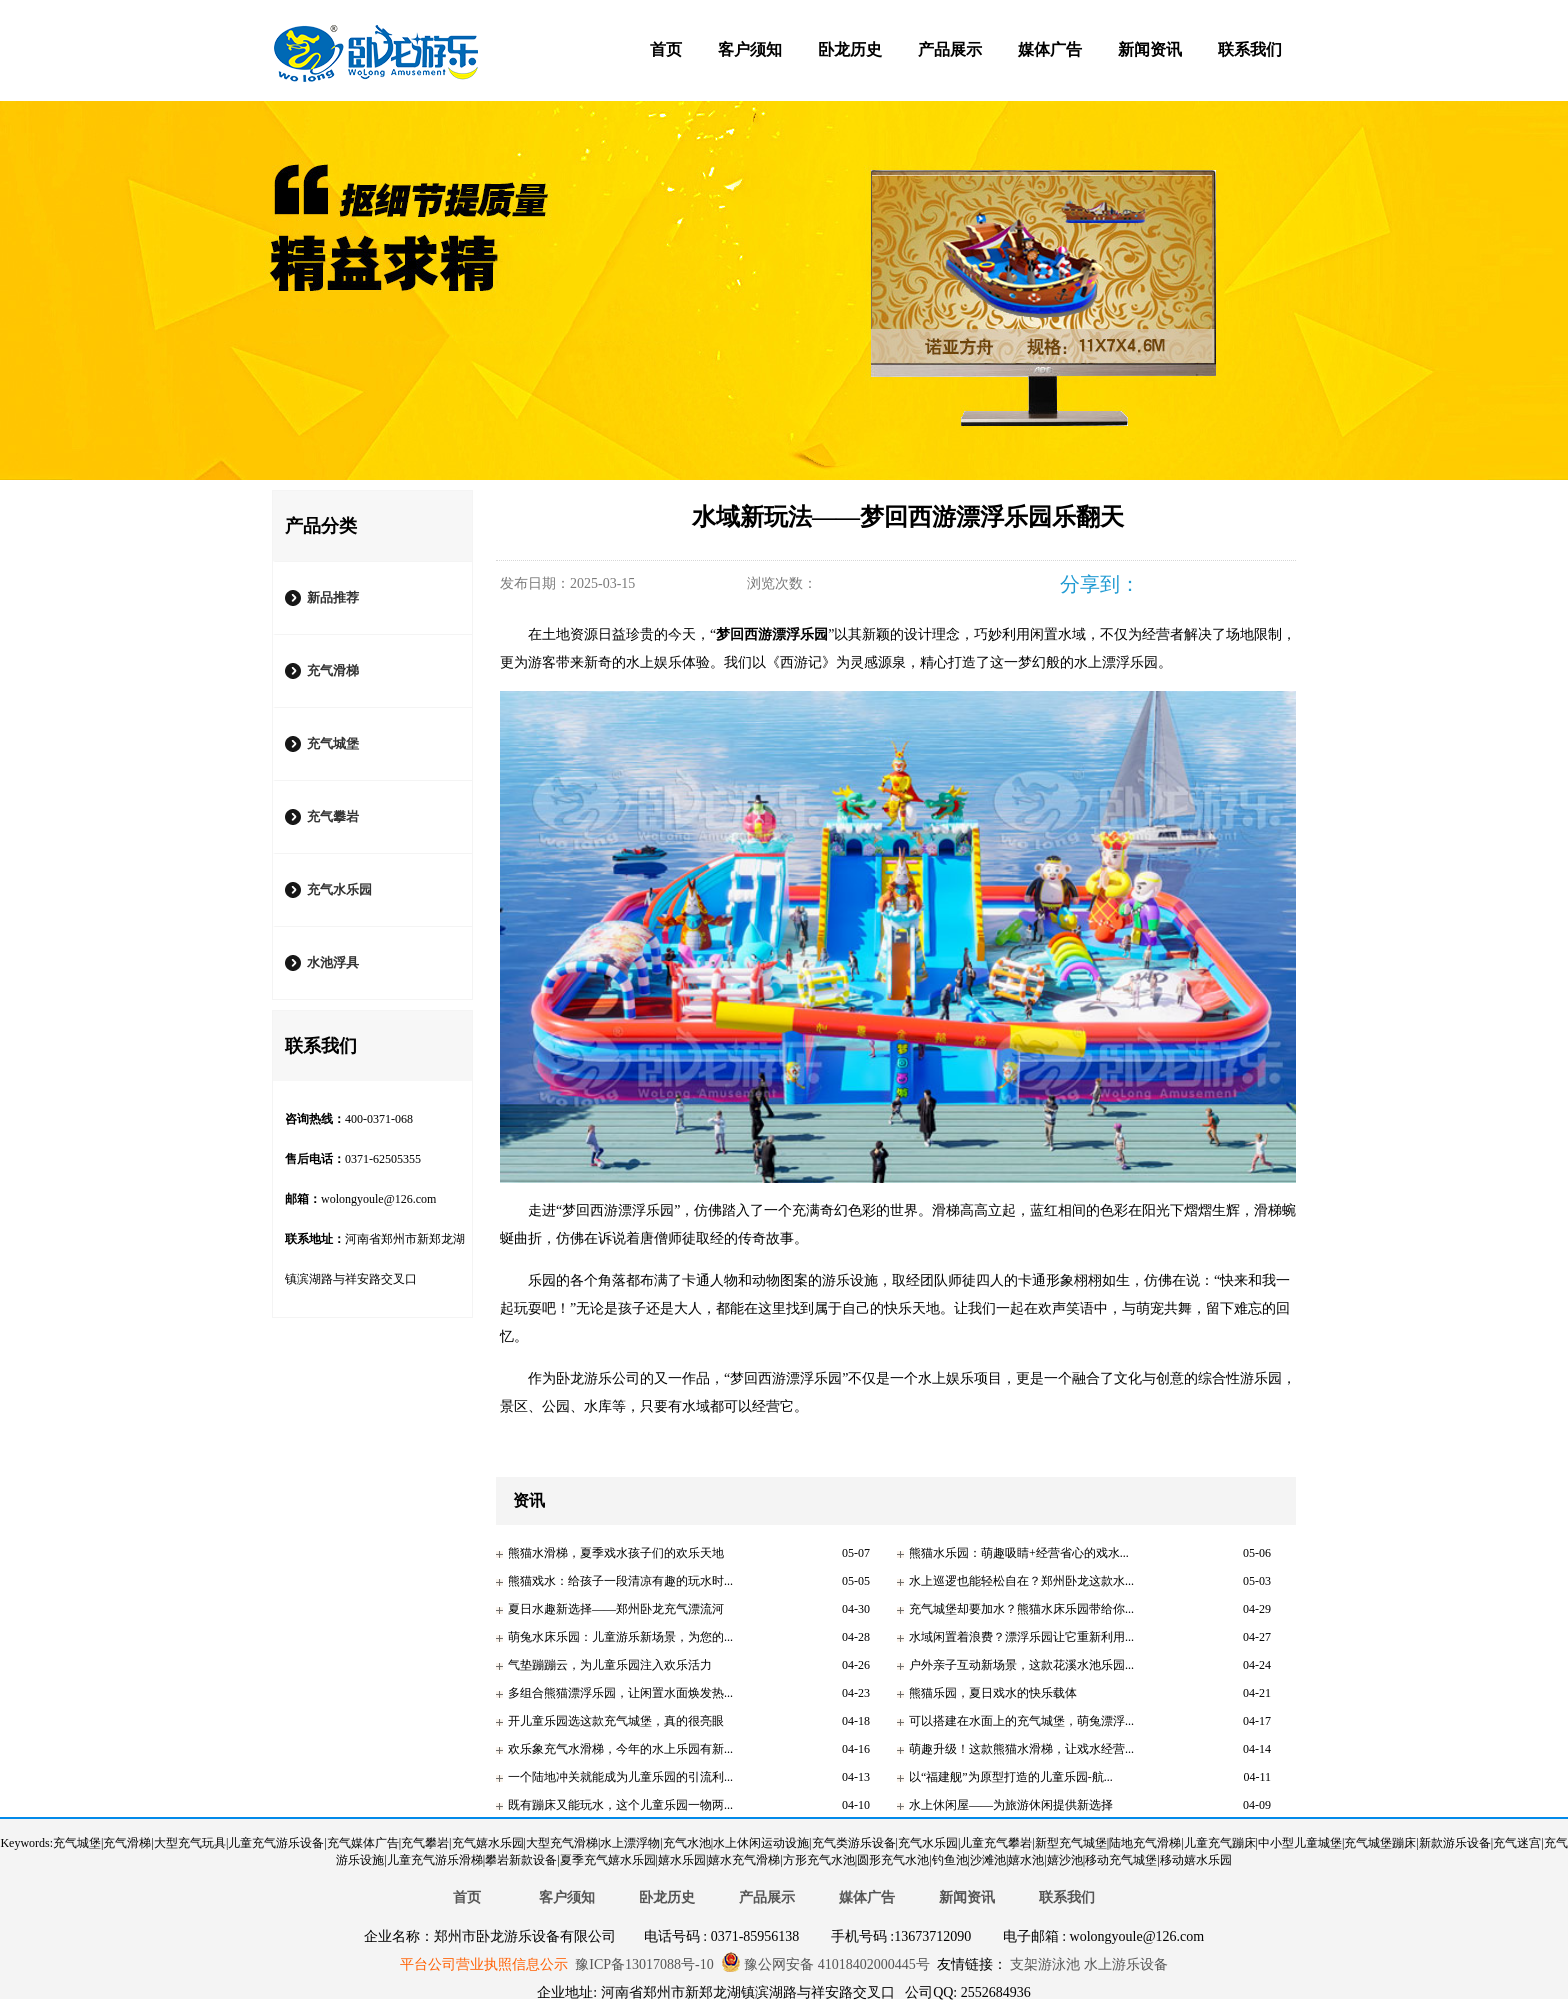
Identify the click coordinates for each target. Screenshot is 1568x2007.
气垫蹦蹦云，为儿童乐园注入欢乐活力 (610, 1665)
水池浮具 (333, 962)
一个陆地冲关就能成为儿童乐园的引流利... (620, 1777)
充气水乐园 (339, 889)
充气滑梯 (333, 670)
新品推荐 (333, 597)
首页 (666, 49)
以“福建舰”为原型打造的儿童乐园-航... (1011, 1777)
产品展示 (950, 49)
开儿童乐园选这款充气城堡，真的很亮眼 (616, 1721)
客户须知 (750, 49)
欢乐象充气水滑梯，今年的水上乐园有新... (620, 1749)
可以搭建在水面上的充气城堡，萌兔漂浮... (1021, 1721)
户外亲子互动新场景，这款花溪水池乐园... (1021, 1665)
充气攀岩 (333, 816)
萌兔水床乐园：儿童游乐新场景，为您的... (620, 1637)
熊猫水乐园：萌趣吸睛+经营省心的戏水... (1019, 1553)
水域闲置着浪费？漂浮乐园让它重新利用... (1021, 1637)
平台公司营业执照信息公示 (484, 1964)
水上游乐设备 (1124, 1964)
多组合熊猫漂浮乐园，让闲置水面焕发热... (620, 1693)
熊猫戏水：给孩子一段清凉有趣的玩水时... (620, 1581)
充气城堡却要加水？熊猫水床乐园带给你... (1021, 1609)
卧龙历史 (850, 49)
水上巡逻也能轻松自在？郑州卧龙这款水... (1021, 1581)
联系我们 (1250, 49)
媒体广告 (1050, 49)
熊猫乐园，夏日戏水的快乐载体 (993, 1693)
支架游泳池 (1044, 1964)
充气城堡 (333, 743)
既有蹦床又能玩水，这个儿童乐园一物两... (620, 1805)
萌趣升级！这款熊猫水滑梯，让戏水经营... (1021, 1749)
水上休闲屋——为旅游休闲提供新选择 (1011, 1805)
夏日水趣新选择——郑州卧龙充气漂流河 (616, 1609)
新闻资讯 (1150, 49)
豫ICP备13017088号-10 (644, 1964)
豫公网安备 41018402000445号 (825, 1964)
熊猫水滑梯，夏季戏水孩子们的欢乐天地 (616, 1553)
